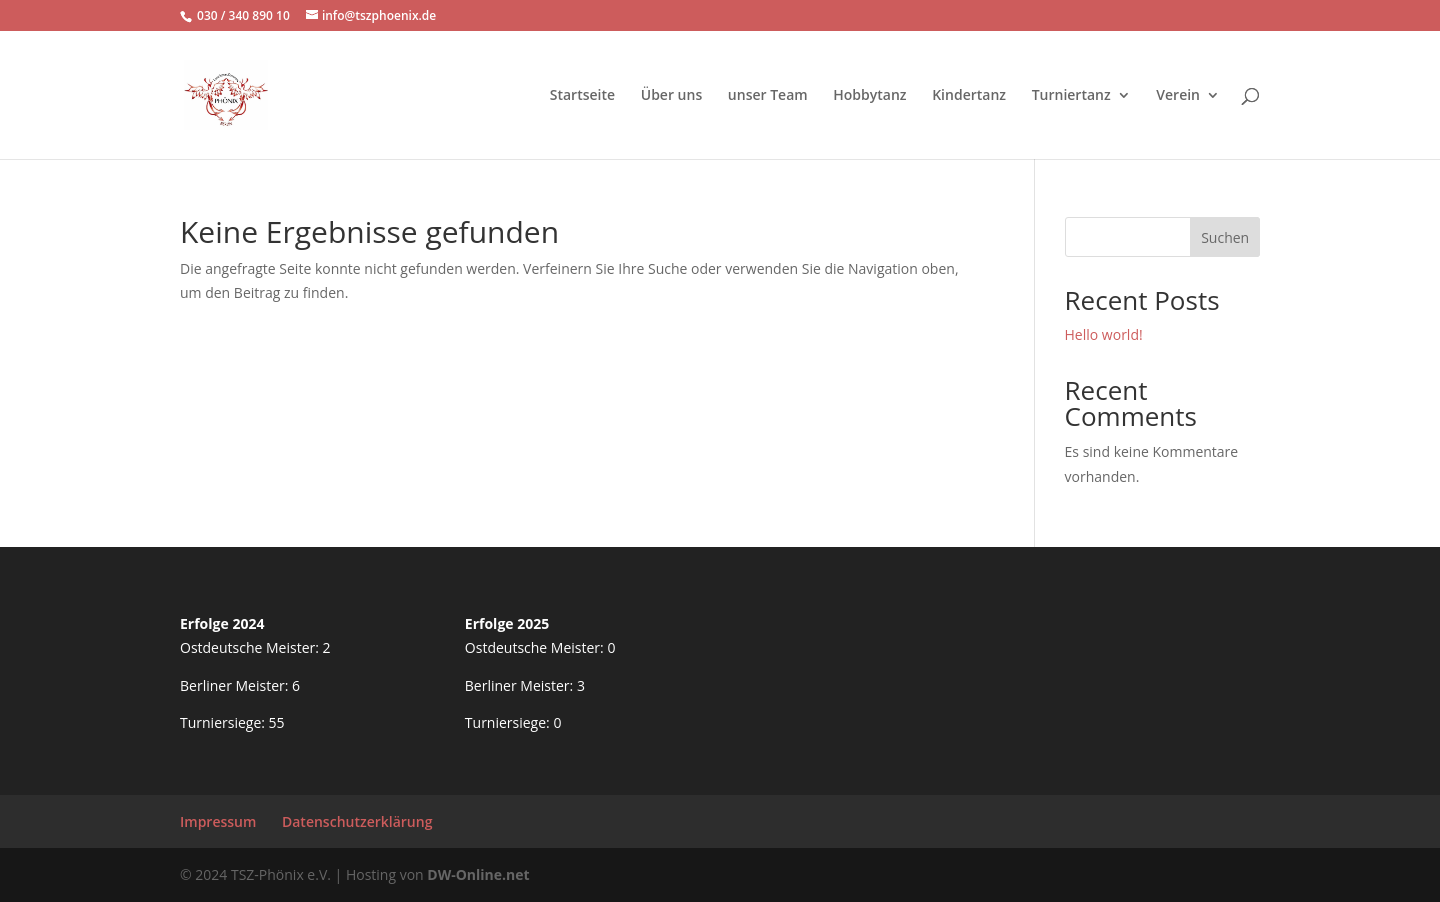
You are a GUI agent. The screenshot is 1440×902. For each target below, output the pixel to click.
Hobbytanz (869, 96)
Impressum (218, 821)
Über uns (671, 96)
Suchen (1225, 237)
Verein (1178, 96)
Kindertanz (969, 96)
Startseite (582, 96)
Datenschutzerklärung (357, 821)
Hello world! (1104, 334)
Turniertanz (1071, 96)
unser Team (768, 96)
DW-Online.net (478, 874)
